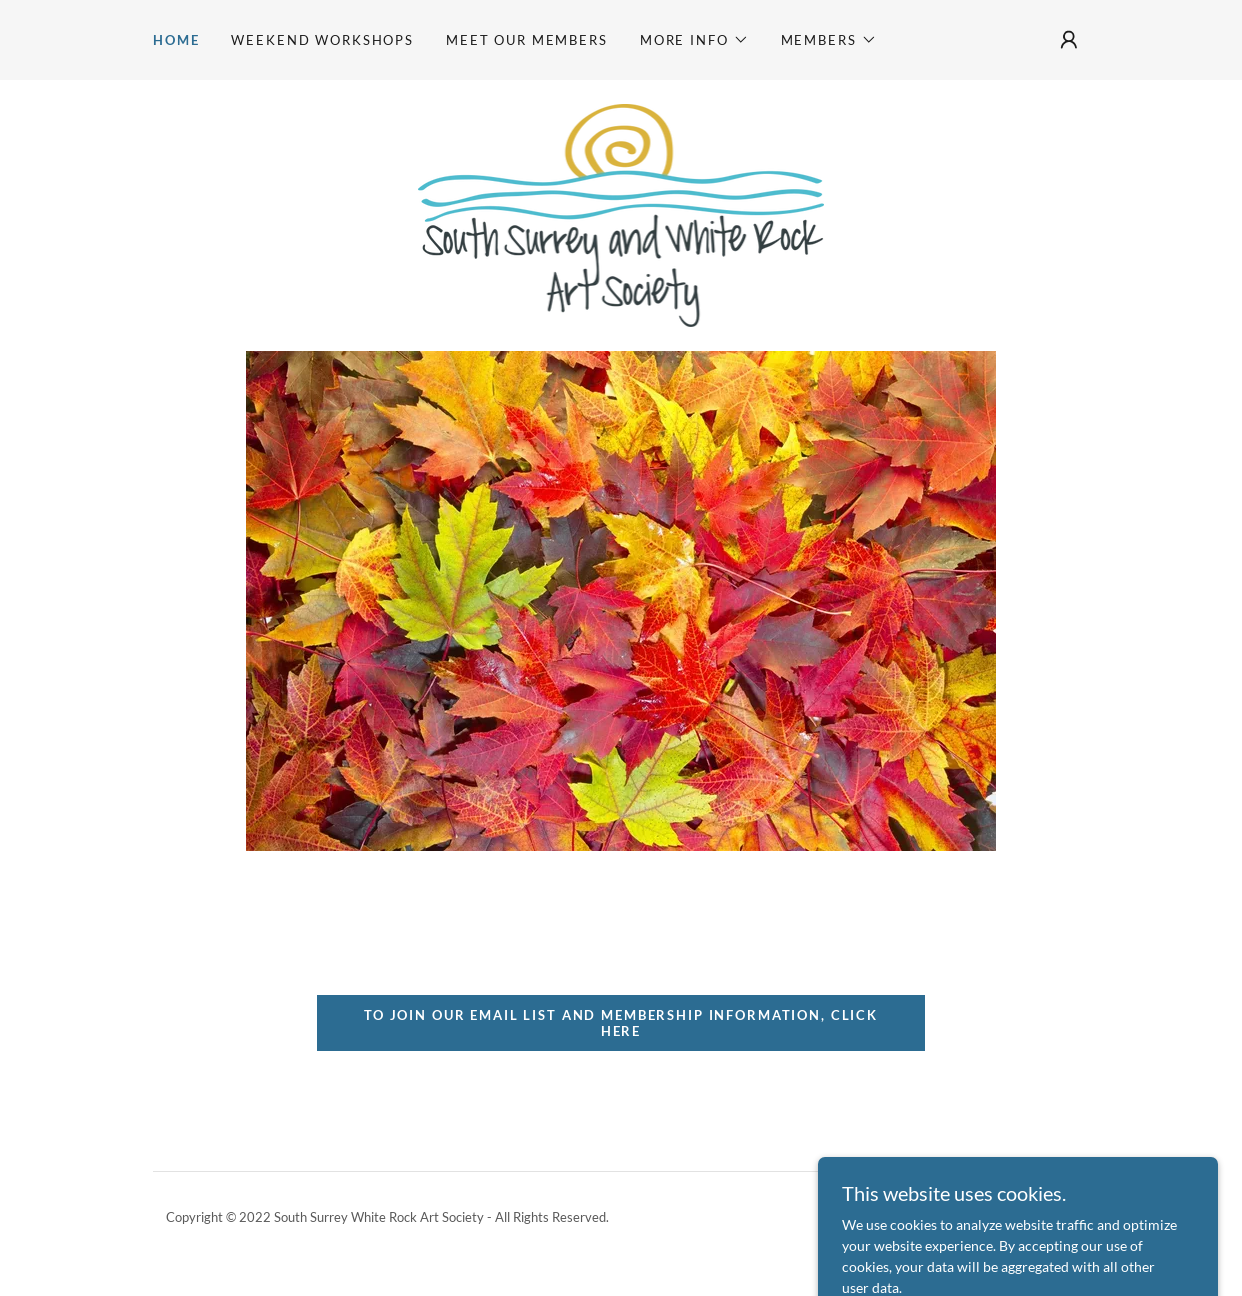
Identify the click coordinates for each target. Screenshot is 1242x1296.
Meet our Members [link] (527, 40)
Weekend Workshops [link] (322, 40)
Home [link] (176, 40)
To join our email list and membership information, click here (621, 1023)
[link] (621, 213)
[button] (694, 40)
